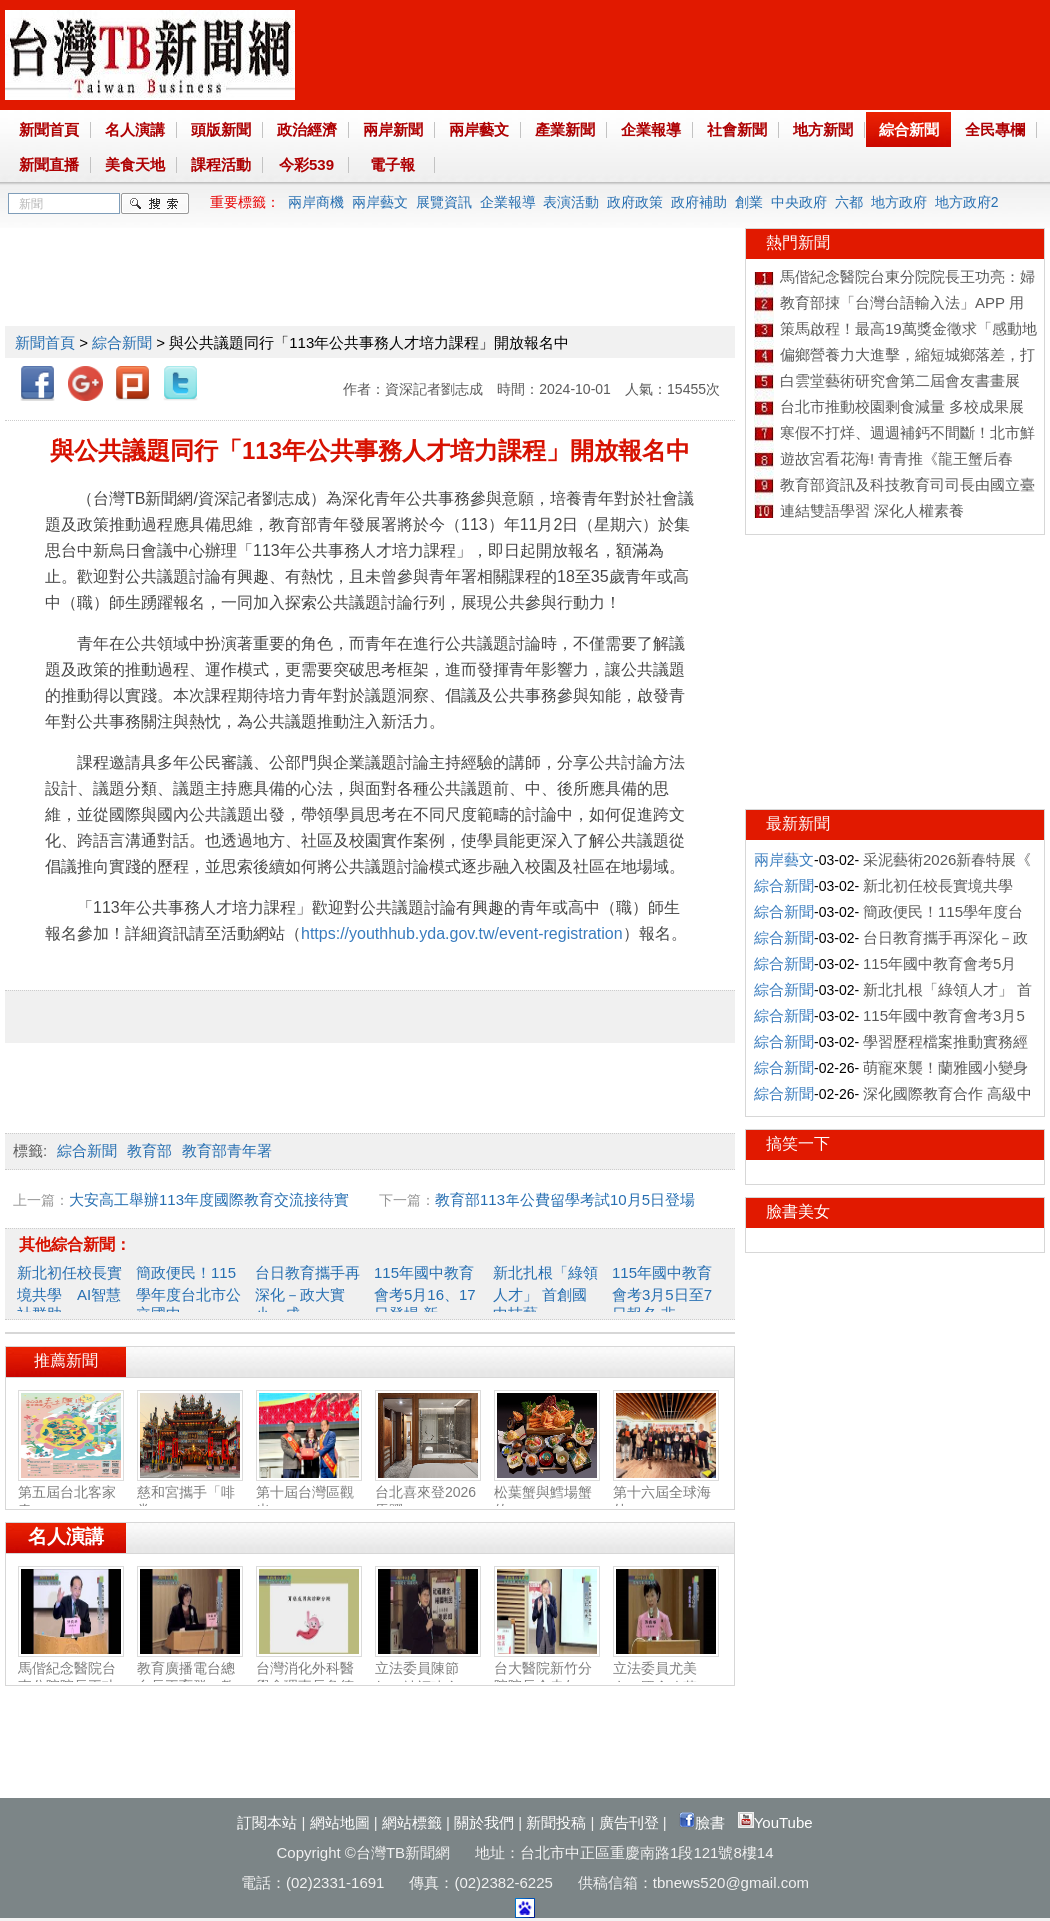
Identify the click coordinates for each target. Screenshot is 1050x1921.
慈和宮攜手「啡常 (190, 1493)
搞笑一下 (798, 1143)
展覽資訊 (444, 202)
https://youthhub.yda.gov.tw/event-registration (462, 933)
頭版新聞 (221, 129)
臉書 (702, 1822)
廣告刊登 (629, 1822)
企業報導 (651, 129)
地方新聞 (823, 129)
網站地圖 (340, 1822)
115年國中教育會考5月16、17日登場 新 (425, 1293)
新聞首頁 (49, 129)
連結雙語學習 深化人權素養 (872, 510)
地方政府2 (967, 202)
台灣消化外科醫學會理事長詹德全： (309, 1678)
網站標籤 (412, 1822)
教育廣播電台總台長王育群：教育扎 (190, 1678)
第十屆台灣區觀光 (309, 1493)
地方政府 (899, 202)
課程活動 (221, 164)
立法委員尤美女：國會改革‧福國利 (666, 1678)
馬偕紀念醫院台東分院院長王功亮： (71, 1678)
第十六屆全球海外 (666, 1493)
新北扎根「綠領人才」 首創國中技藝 (545, 1293)
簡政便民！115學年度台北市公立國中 (188, 1293)
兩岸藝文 (479, 129)
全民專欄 (995, 129)
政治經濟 (307, 129)
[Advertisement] (369, 273)
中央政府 (799, 202)
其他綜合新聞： (75, 1244)
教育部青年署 (227, 1150)
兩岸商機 (316, 202)
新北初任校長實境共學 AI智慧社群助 (69, 1293)
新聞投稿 (556, 1822)
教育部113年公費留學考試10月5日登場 (565, 1199)
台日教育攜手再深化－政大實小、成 (307, 1293)
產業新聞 (565, 129)
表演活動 (571, 202)
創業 (749, 202)
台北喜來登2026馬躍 (428, 1493)
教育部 (149, 1150)
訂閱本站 (267, 1822)
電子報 (392, 164)
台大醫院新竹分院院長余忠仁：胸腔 (547, 1678)
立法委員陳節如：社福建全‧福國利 (428, 1678)
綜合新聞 (909, 129)
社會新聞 (737, 129)
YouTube (775, 1822)
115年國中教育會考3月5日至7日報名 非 (662, 1293)
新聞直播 (49, 164)
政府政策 (635, 202)
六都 (849, 202)
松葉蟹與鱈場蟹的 (547, 1493)
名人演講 (135, 129)
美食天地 (135, 164)
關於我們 (484, 1822)
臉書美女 (798, 1211)
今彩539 (306, 164)
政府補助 (699, 202)
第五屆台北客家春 (71, 1493)
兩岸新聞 (393, 129)
